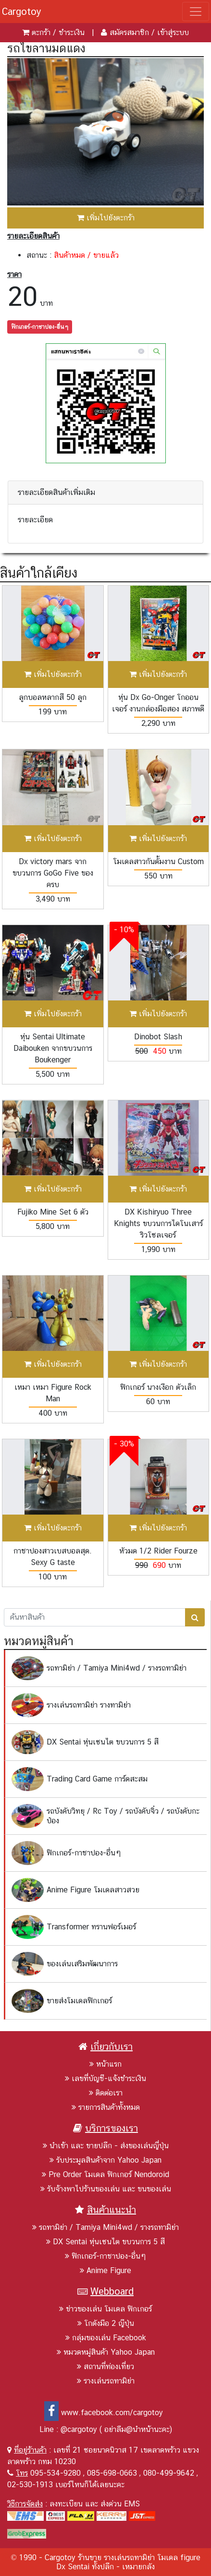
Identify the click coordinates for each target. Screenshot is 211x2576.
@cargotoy (79, 2429)
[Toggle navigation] (195, 11)
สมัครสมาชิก (129, 32)
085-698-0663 (112, 2473)
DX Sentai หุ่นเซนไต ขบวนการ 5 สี (105, 2241)
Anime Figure (105, 2270)
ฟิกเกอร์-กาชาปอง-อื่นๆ (39, 327)
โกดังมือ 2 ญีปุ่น (105, 2323)
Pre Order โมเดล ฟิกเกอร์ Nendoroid (105, 2174)
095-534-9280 (55, 2473)
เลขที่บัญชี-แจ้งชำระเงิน (105, 2078)
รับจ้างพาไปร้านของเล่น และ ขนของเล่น (105, 2188)
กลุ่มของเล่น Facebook (105, 2337)
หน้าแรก (105, 2064)
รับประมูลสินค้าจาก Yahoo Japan (105, 2160)
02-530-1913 (30, 2484)
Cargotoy (21, 11)
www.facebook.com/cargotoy (103, 2412)
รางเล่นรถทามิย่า (106, 2380)
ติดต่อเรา (106, 2092)
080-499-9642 (168, 2473)
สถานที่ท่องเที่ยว (105, 2366)
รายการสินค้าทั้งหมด (106, 2107)
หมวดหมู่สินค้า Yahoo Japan (106, 2352)
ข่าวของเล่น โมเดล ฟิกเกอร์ (105, 2308)
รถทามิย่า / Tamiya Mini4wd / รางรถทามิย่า (105, 2227)
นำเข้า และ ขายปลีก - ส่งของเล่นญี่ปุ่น (106, 2145)
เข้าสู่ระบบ (173, 32)
